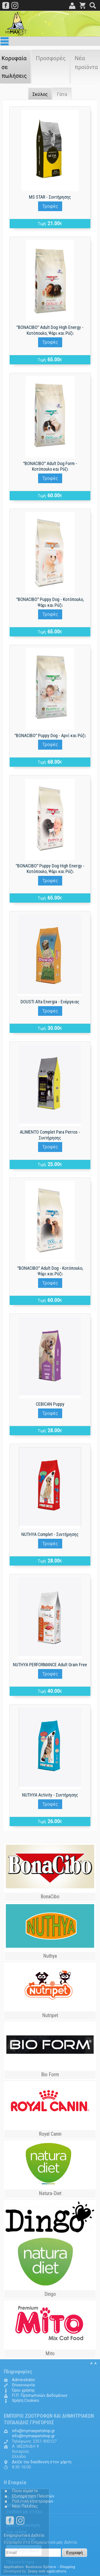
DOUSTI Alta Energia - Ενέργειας (50, 1001)
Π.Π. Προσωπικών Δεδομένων (40, 2395)
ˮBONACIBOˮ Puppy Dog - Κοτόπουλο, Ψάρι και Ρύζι (50, 602)
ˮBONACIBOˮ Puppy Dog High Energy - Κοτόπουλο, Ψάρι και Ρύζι (50, 868)
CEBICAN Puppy (50, 1404)
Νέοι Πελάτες (25, 2506)
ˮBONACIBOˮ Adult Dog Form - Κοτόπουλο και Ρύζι (50, 466)
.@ (33, 2430)
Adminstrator (23, 2379)
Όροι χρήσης (23, 2390)
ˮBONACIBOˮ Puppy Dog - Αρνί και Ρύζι (50, 735)
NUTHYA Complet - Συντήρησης (50, 1534)
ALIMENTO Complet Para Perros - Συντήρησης (50, 1134)
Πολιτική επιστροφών (32, 2501)
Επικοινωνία (23, 2384)
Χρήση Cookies (25, 2400)
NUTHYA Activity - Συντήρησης (50, 1795)
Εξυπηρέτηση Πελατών (33, 2496)
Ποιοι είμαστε (25, 2490)
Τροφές (50, 206)
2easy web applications (47, 2571)
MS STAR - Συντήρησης (50, 197)
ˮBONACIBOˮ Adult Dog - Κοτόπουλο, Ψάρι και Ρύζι (50, 1271)
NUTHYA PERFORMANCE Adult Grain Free (50, 1664)
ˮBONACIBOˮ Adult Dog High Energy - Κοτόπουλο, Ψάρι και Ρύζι (50, 330)
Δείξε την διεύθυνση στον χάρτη (41, 2461)
